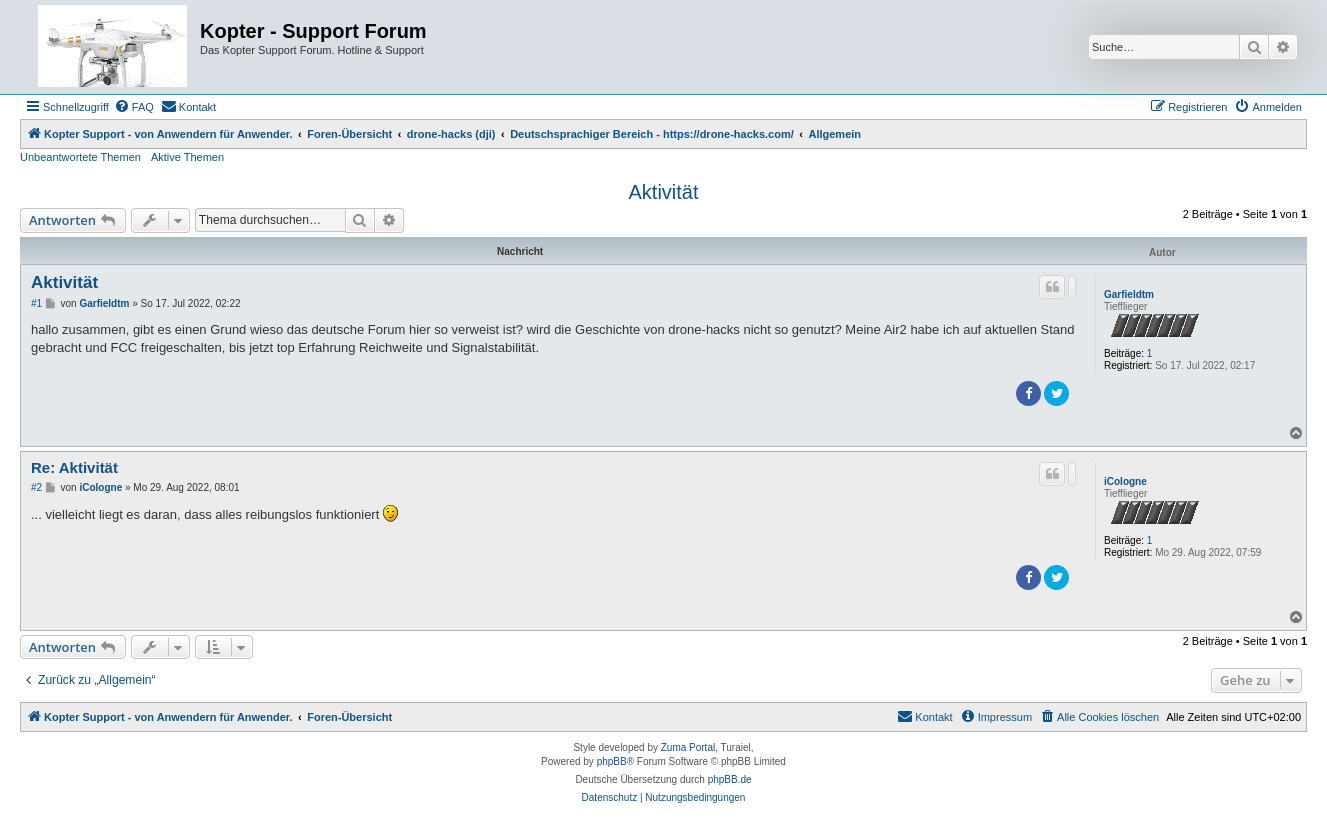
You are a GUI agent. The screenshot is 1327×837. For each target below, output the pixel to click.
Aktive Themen (187, 157)
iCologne (1125, 481)
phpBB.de (730, 779)
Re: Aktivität (74, 467)
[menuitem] (134, 107)
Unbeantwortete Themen (80, 157)
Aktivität (663, 192)
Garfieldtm (1129, 294)
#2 (36, 487)
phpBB (612, 761)
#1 (36, 303)
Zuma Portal (688, 747)
